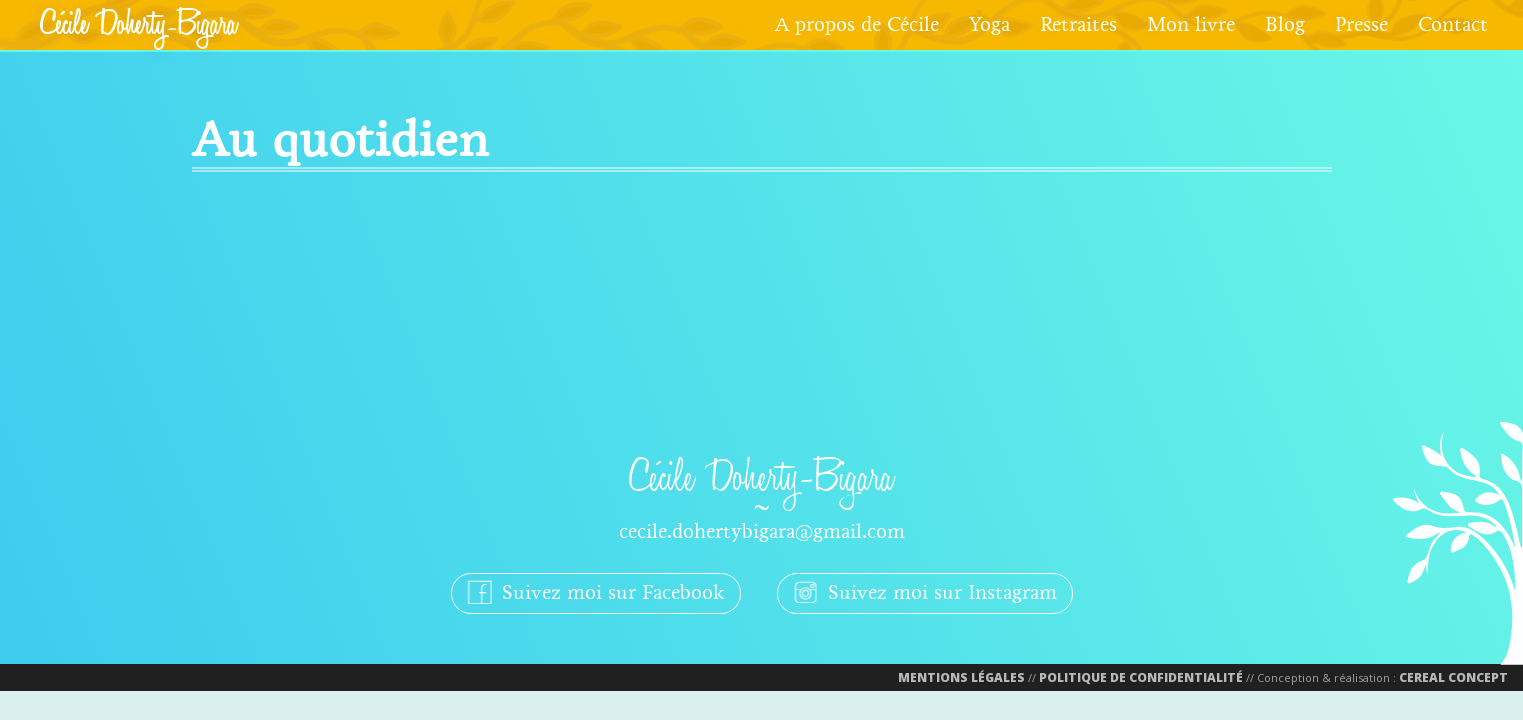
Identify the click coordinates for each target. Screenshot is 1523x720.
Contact (1453, 24)
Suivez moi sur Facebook (596, 592)
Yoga (989, 24)
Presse (1361, 24)
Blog (1285, 24)
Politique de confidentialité (1141, 677)
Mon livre (1191, 24)
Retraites (1078, 24)
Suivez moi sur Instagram (925, 592)
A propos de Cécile (857, 24)
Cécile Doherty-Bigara (138, 25)
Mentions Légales (961, 677)
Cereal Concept (1453, 677)
